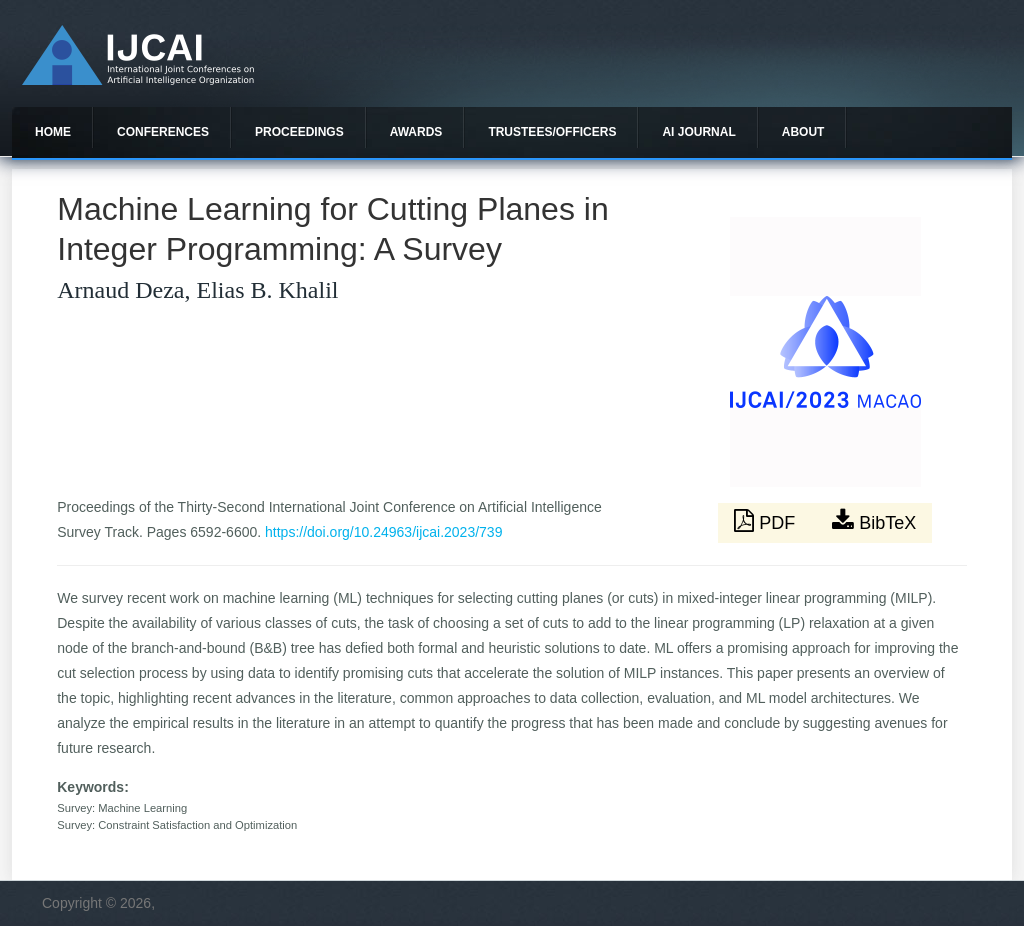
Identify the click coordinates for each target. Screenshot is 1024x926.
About (803, 132)
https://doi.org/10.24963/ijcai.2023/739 (383, 532)
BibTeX (874, 521)
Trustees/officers (552, 132)
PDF (767, 521)
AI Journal (698, 132)
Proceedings (299, 132)
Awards (416, 132)
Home (53, 132)
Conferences (163, 132)
